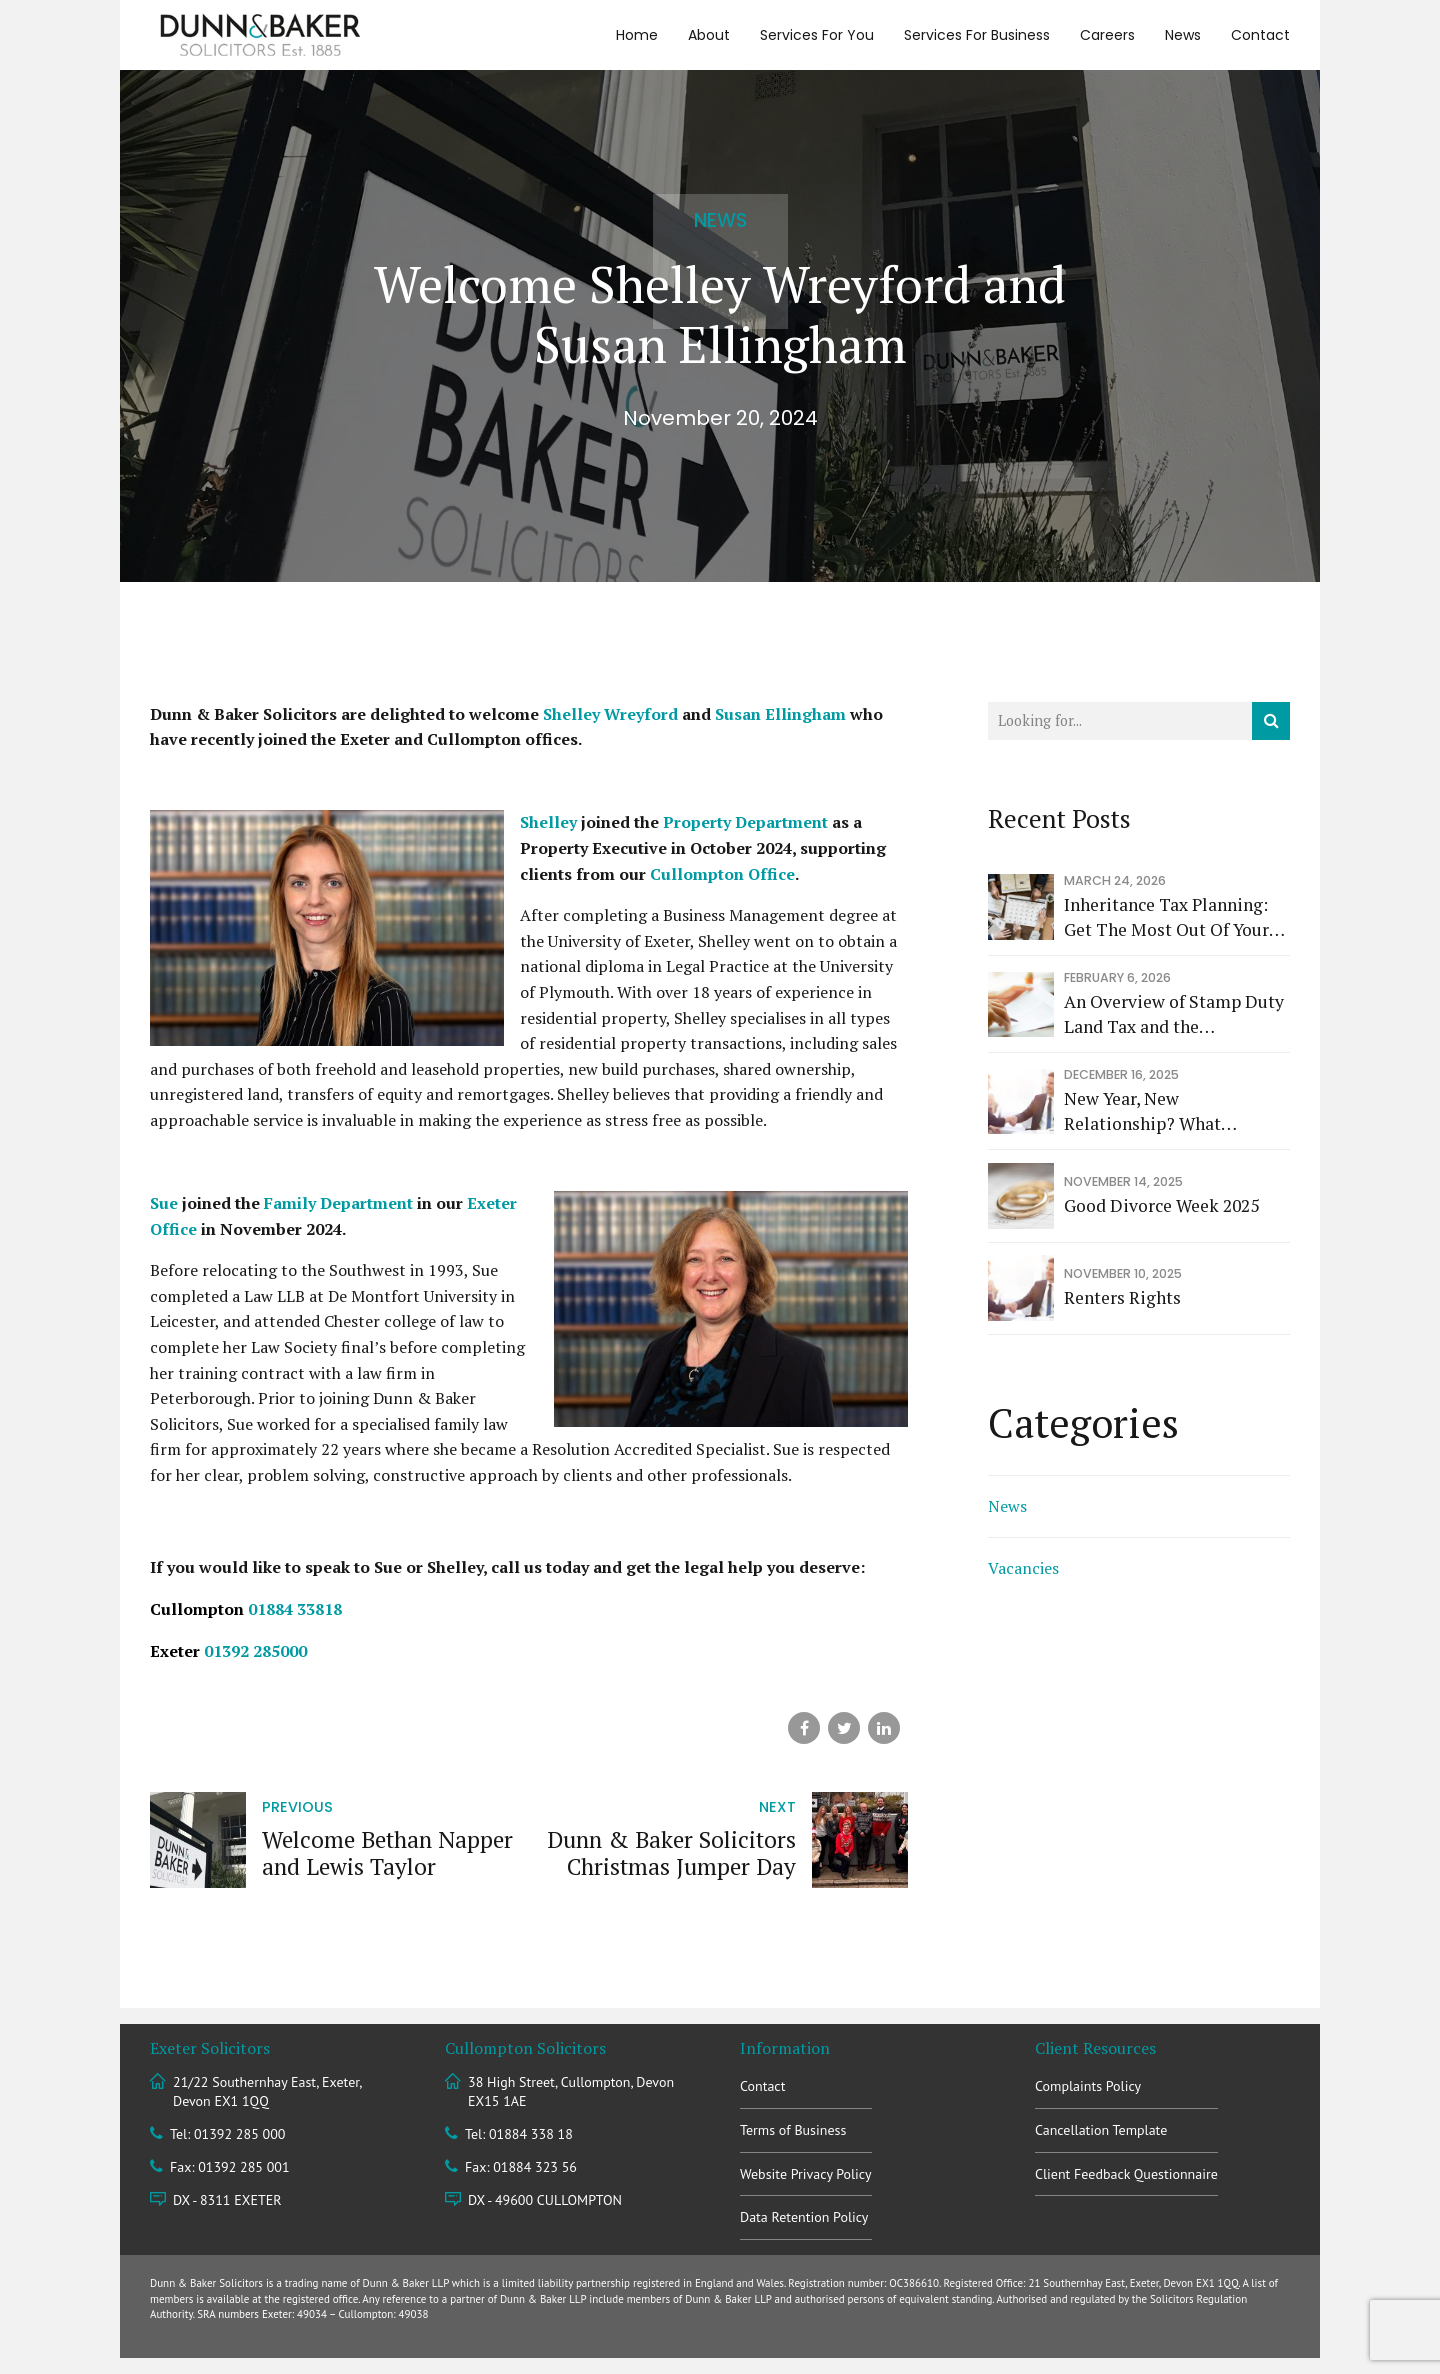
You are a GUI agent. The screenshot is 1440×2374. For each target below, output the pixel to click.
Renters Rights (1122, 1297)
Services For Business (977, 35)
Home (637, 35)
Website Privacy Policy (806, 2174)
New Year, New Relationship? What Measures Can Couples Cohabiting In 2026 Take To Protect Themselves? (1172, 1111)
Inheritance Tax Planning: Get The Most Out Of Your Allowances (1166, 917)
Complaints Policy (1088, 2086)
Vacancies (1023, 1568)
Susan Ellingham (780, 714)
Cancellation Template (1101, 2130)
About (709, 35)
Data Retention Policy (804, 2217)
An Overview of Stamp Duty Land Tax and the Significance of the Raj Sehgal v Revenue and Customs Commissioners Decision (1174, 1014)
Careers (1107, 35)
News (1183, 35)
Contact (1260, 35)
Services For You (817, 35)
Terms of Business (793, 2130)
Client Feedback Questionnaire (1126, 2174)
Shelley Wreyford (610, 714)
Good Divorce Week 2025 (1161, 1205)
